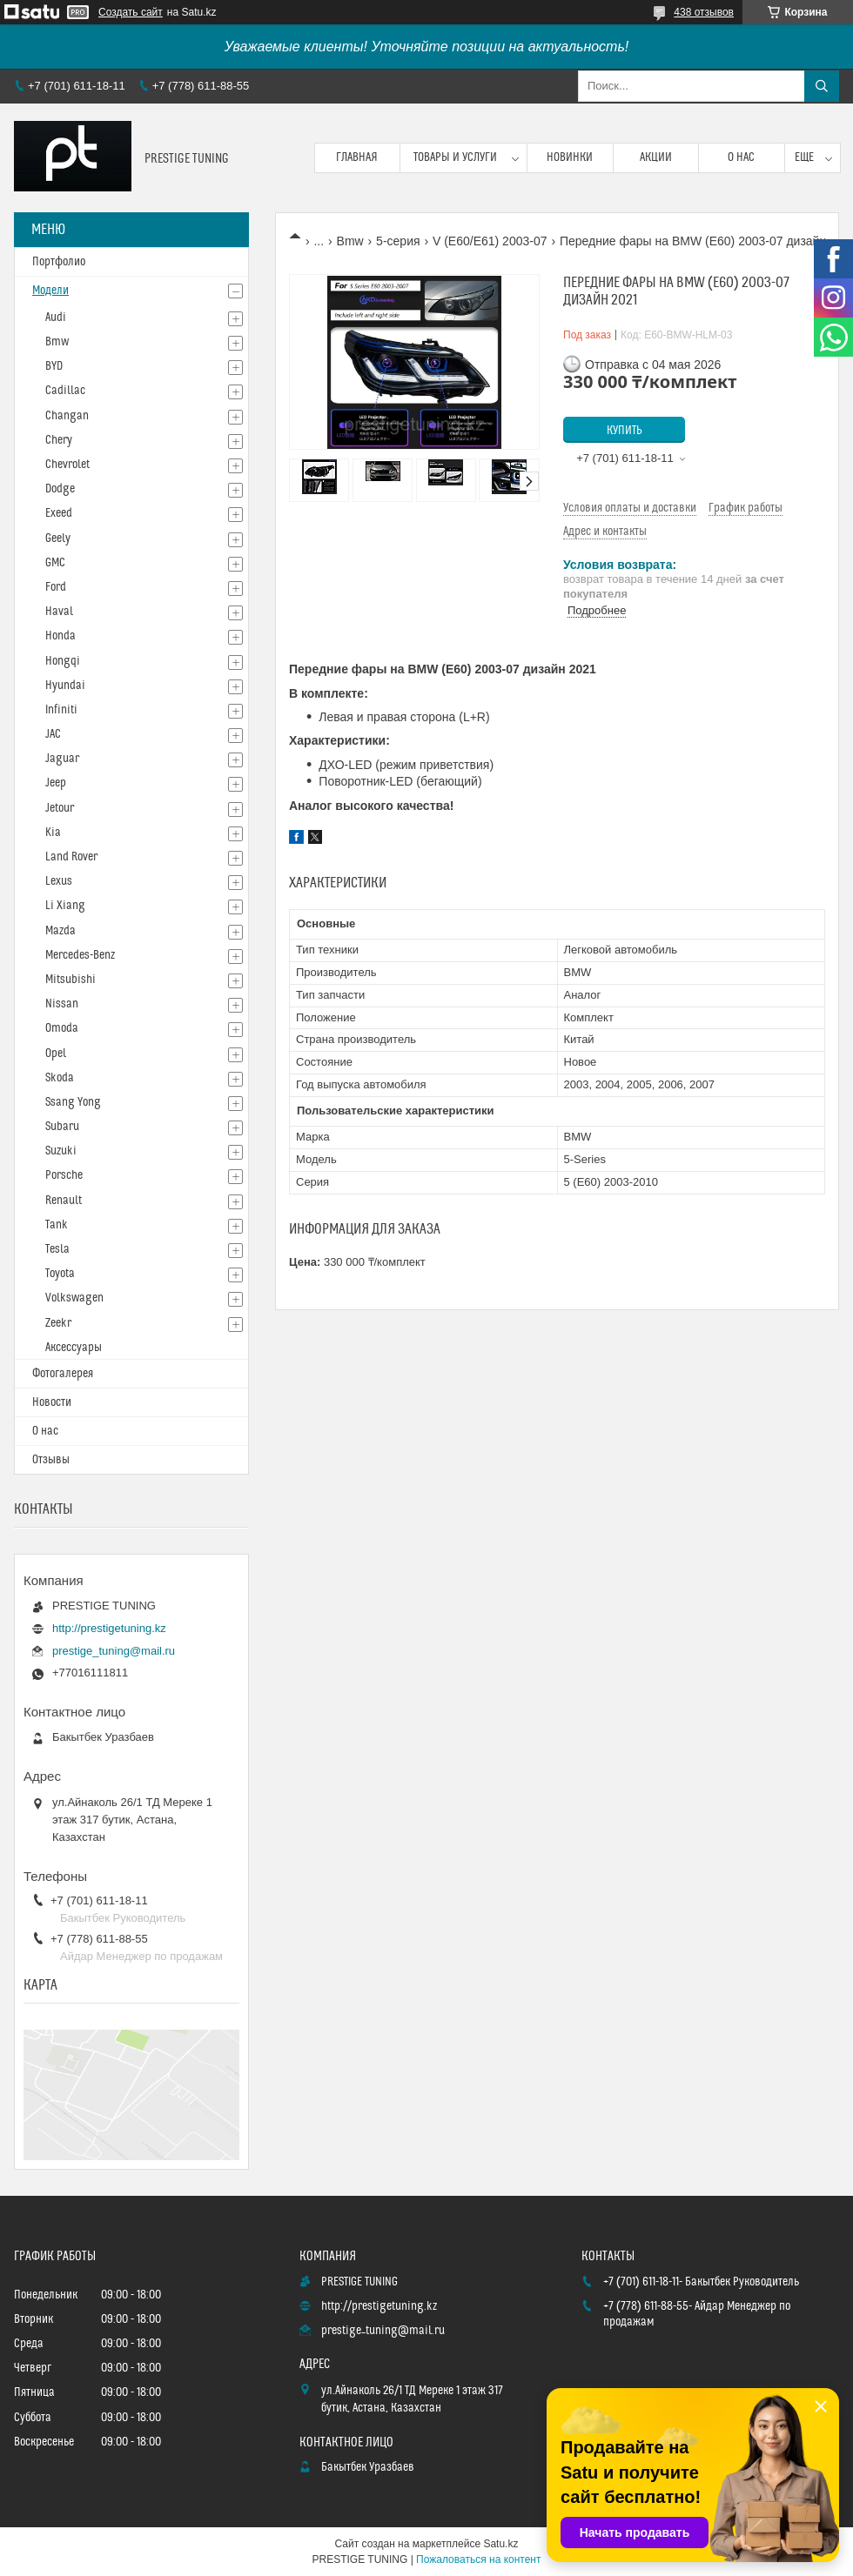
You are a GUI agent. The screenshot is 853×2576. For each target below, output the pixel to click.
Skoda (59, 1078)
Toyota (60, 1274)
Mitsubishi (70, 980)
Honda (60, 636)
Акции (656, 157)
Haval (59, 612)
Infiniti (61, 710)
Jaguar (62, 759)
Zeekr (58, 1323)
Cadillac (65, 391)
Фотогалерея (62, 1374)
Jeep (55, 783)
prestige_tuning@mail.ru (113, 1650)
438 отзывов (704, 12)
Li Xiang (65, 906)
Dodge (60, 489)
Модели (50, 291)
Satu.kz (500, 2544)
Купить (624, 431)
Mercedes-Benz (80, 955)
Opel (55, 1054)
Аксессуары (73, 1348)
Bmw (350, 241)
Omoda (61, 1028)
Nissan (61, 1004)
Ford (55, 587)
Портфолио (58, 262)
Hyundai (65, 686)
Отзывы (51, 1460)
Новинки (570, 157)
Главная (357, 157)
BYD (54, 366)
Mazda (60, 931)
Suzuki (61, 1151)
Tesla (57, 1249)
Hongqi (62, 661)
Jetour (59, 808)
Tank (56, 1225)
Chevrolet (67, 465)
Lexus (58, 881)
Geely (58, 538)
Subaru (62, 1127)
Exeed (58, 513)
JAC (53, 734)
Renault (63, 1201)
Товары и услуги (455, 157)
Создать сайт (130, 12)
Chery (58, 440)
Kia (53, 833)
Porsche (64, 1175)
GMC (55, 563)
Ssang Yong (73, 1102)
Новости (51, 1402)
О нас (741, 157)
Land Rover (71, 857)
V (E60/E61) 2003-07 (490, 241)
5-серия (398, 241)
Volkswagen (74, 1298)
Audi (55, 318)
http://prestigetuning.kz (109, 1628)
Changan (67, 416)
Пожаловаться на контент (478, 2559)
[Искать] (821, 86)
